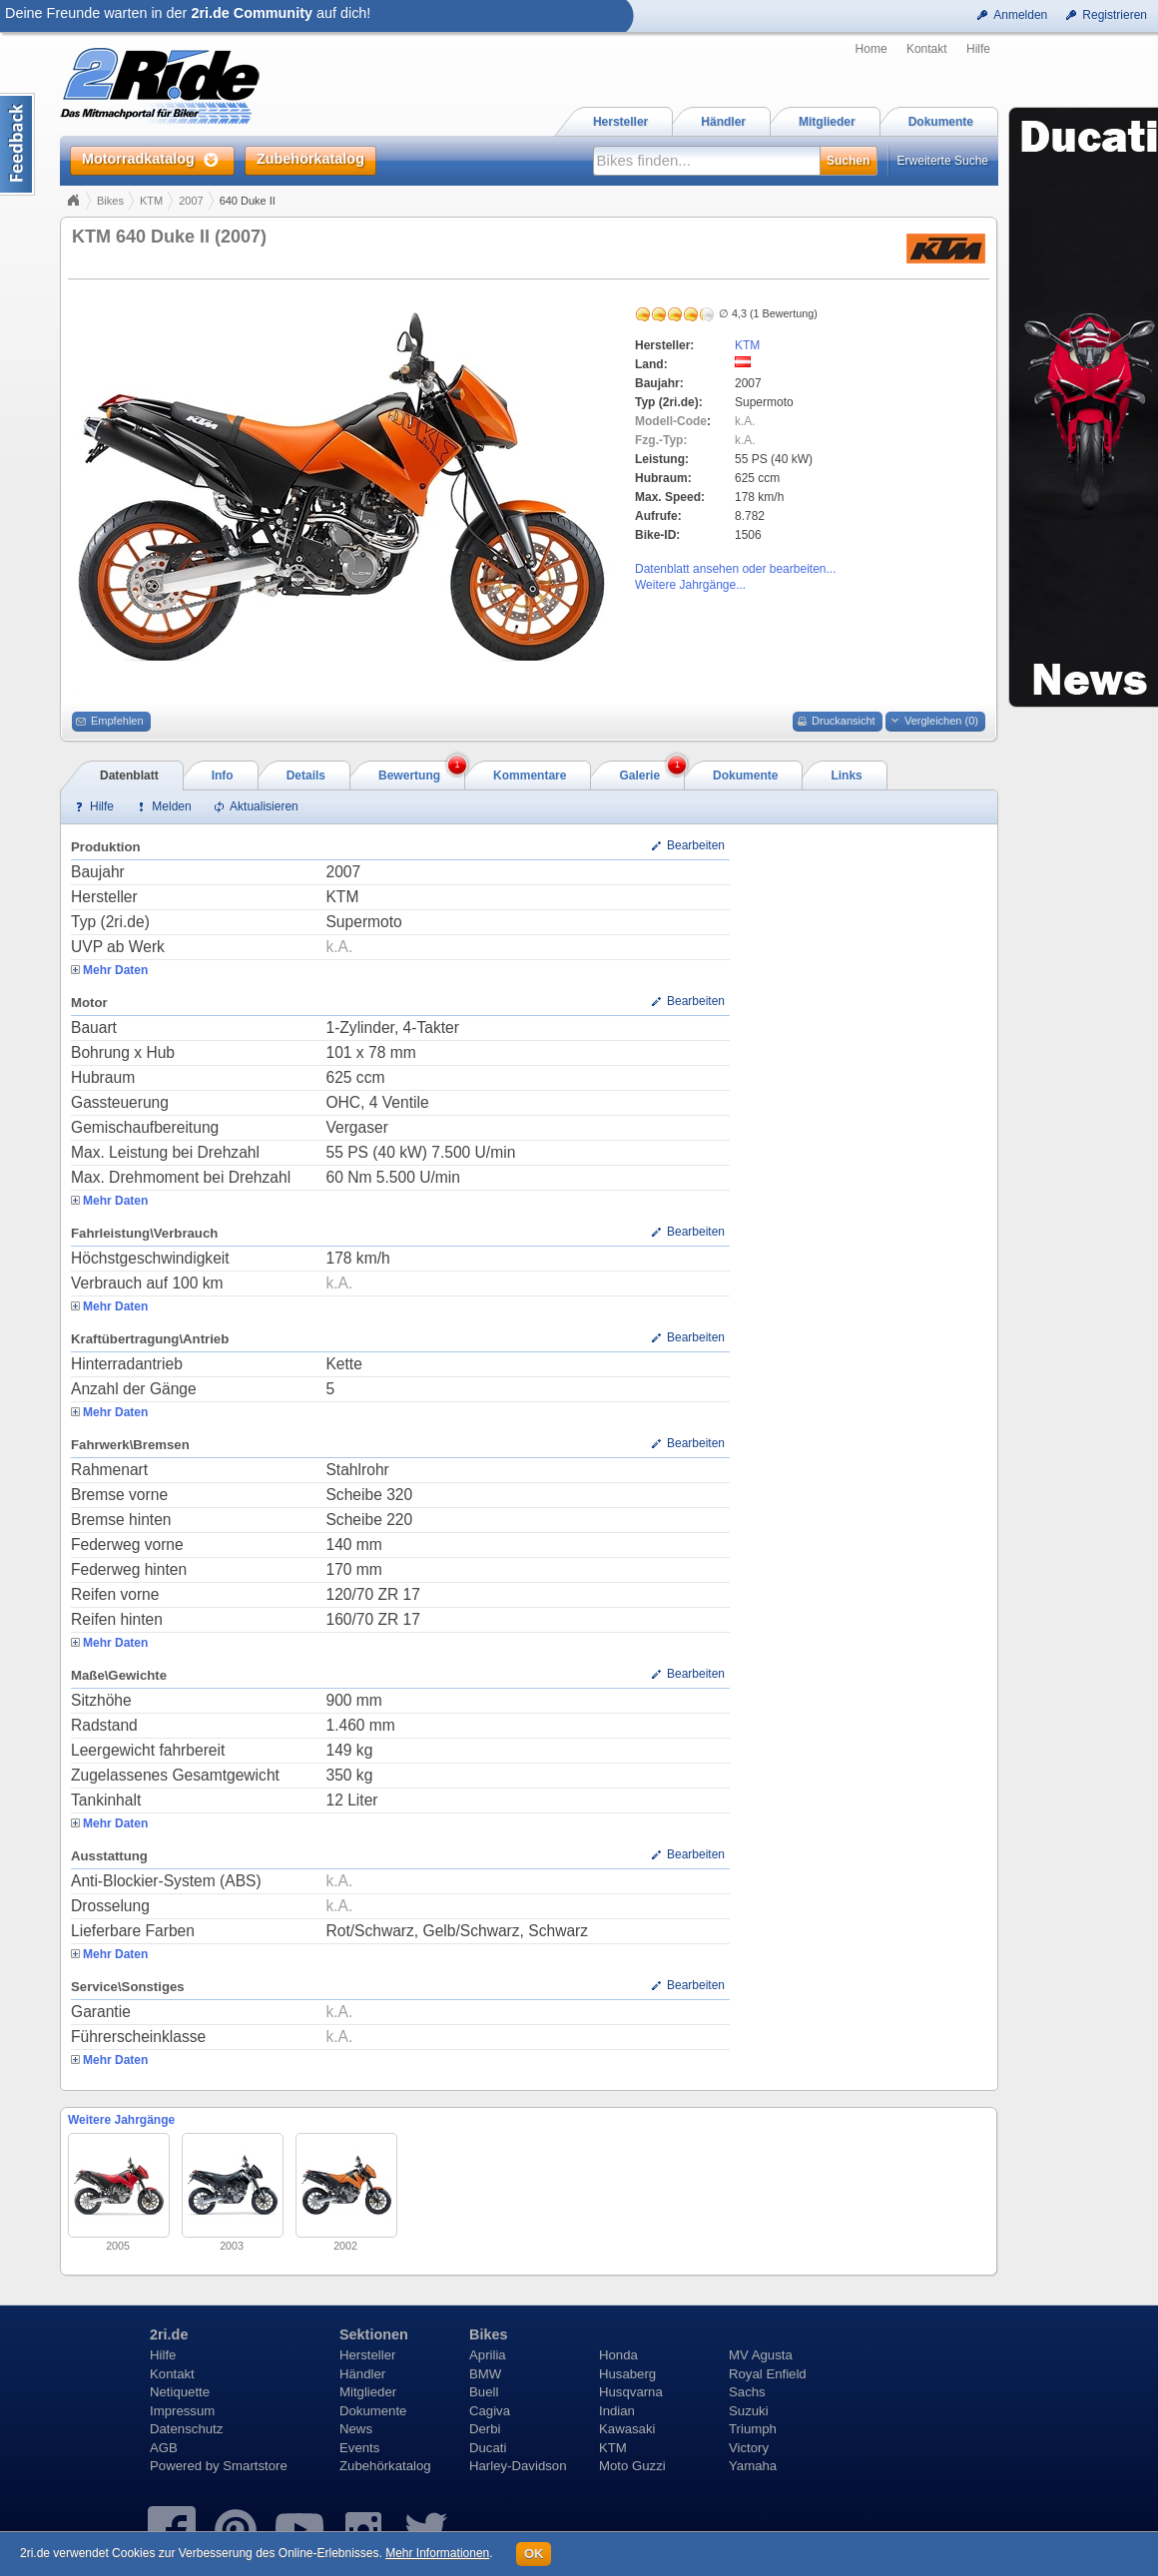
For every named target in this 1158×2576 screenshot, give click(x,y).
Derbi (485, 2428)
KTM (151, 201)
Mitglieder (367, 2391)
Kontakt (926, 49)
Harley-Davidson (517, 2465)
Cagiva (489, 2410)
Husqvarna (631, 2391)
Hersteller (367, 2354)
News (355, 2428)
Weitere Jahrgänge (121, 2120)
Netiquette (180, 2391)
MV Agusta (761, 2354)
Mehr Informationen (437, 2553)
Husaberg (627, 2373)
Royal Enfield (768, 2373)
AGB (164, 2447)
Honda (618, 2354)
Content (17, 144)
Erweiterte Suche (942, 161)
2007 (191, 201)
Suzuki (749, 2410)
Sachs (747, 2391)
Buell (483, 2391)
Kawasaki (627, 2428)
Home (871, 49)
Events (359, 2447)
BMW (485, 2373)
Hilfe (978, 49)
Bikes (110, 201)
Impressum (182, 2410)
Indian (617, 2410)
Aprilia (487, 2354)
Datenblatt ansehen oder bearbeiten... (735, 569)
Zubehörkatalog (385, 2465)
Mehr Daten (115, 970)
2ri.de (169, 2334)
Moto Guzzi (632, 2465)
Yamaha (753, 2465)
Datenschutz (186, 2428)
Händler (362, 2373)
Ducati (487, 2447)
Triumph (753, 2428)
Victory (749, 2447)
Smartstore (255, 2465)
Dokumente (372, 2410)
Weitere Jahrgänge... (690, 585)
